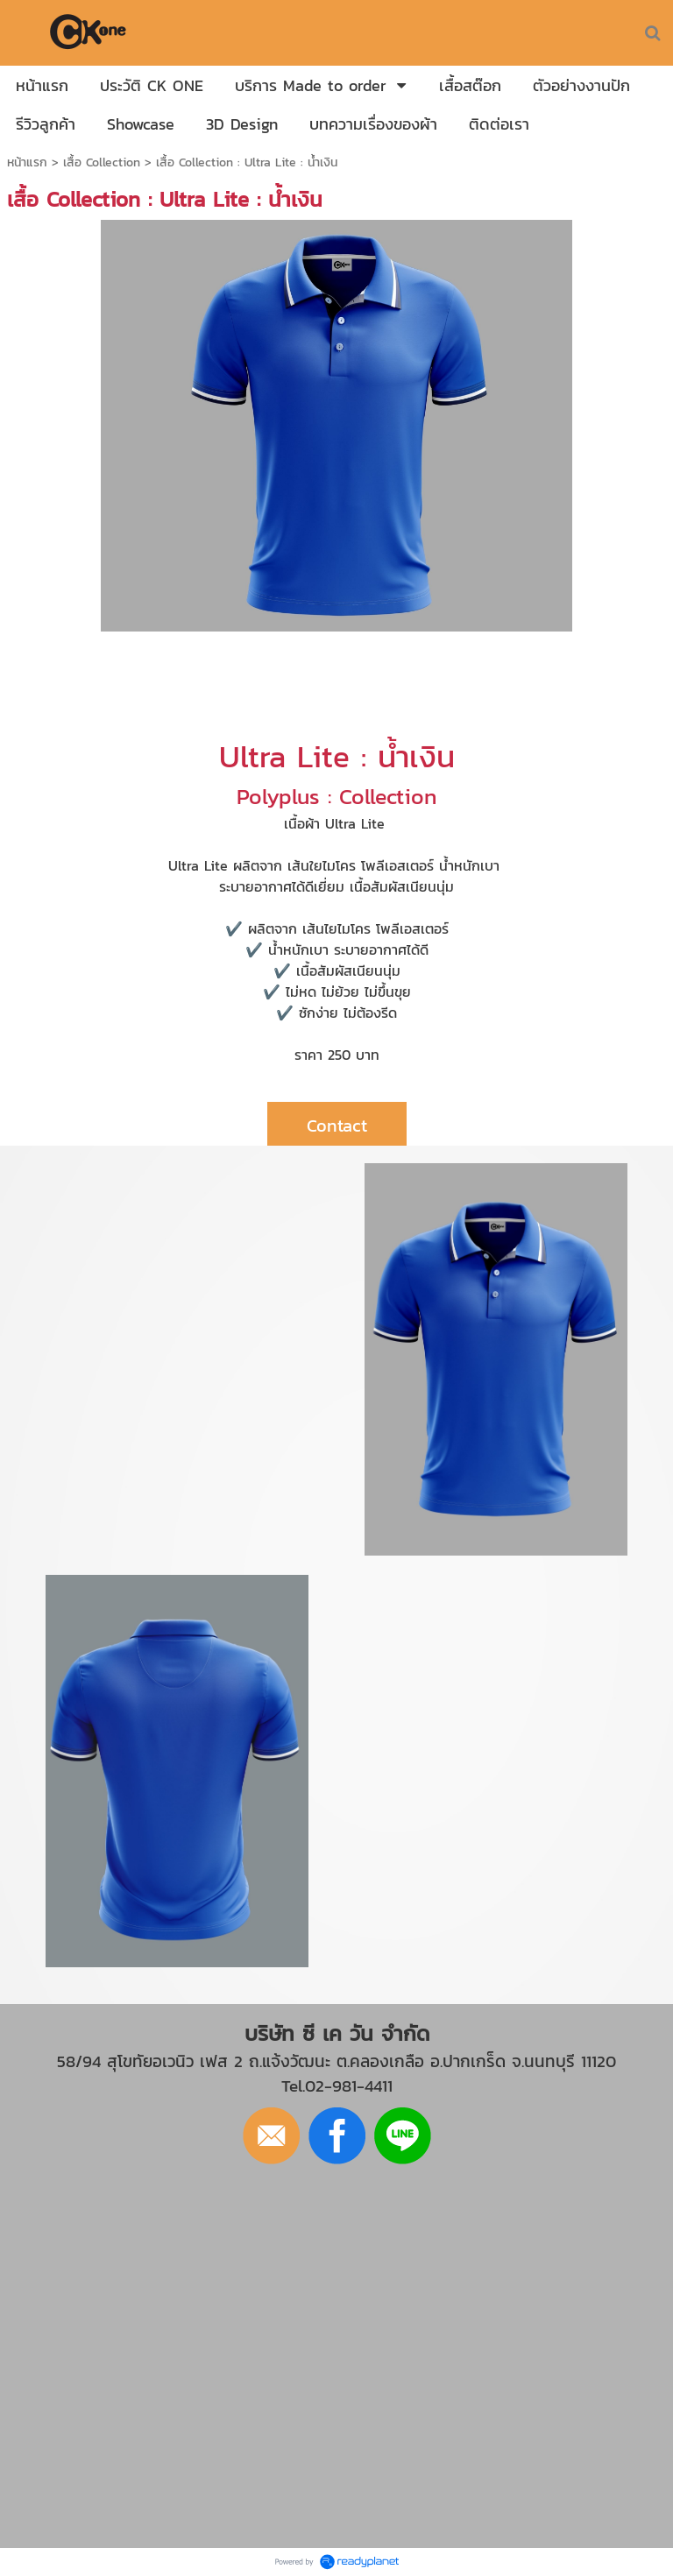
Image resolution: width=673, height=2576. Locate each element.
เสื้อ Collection (101, 162)
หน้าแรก (27, 162)
